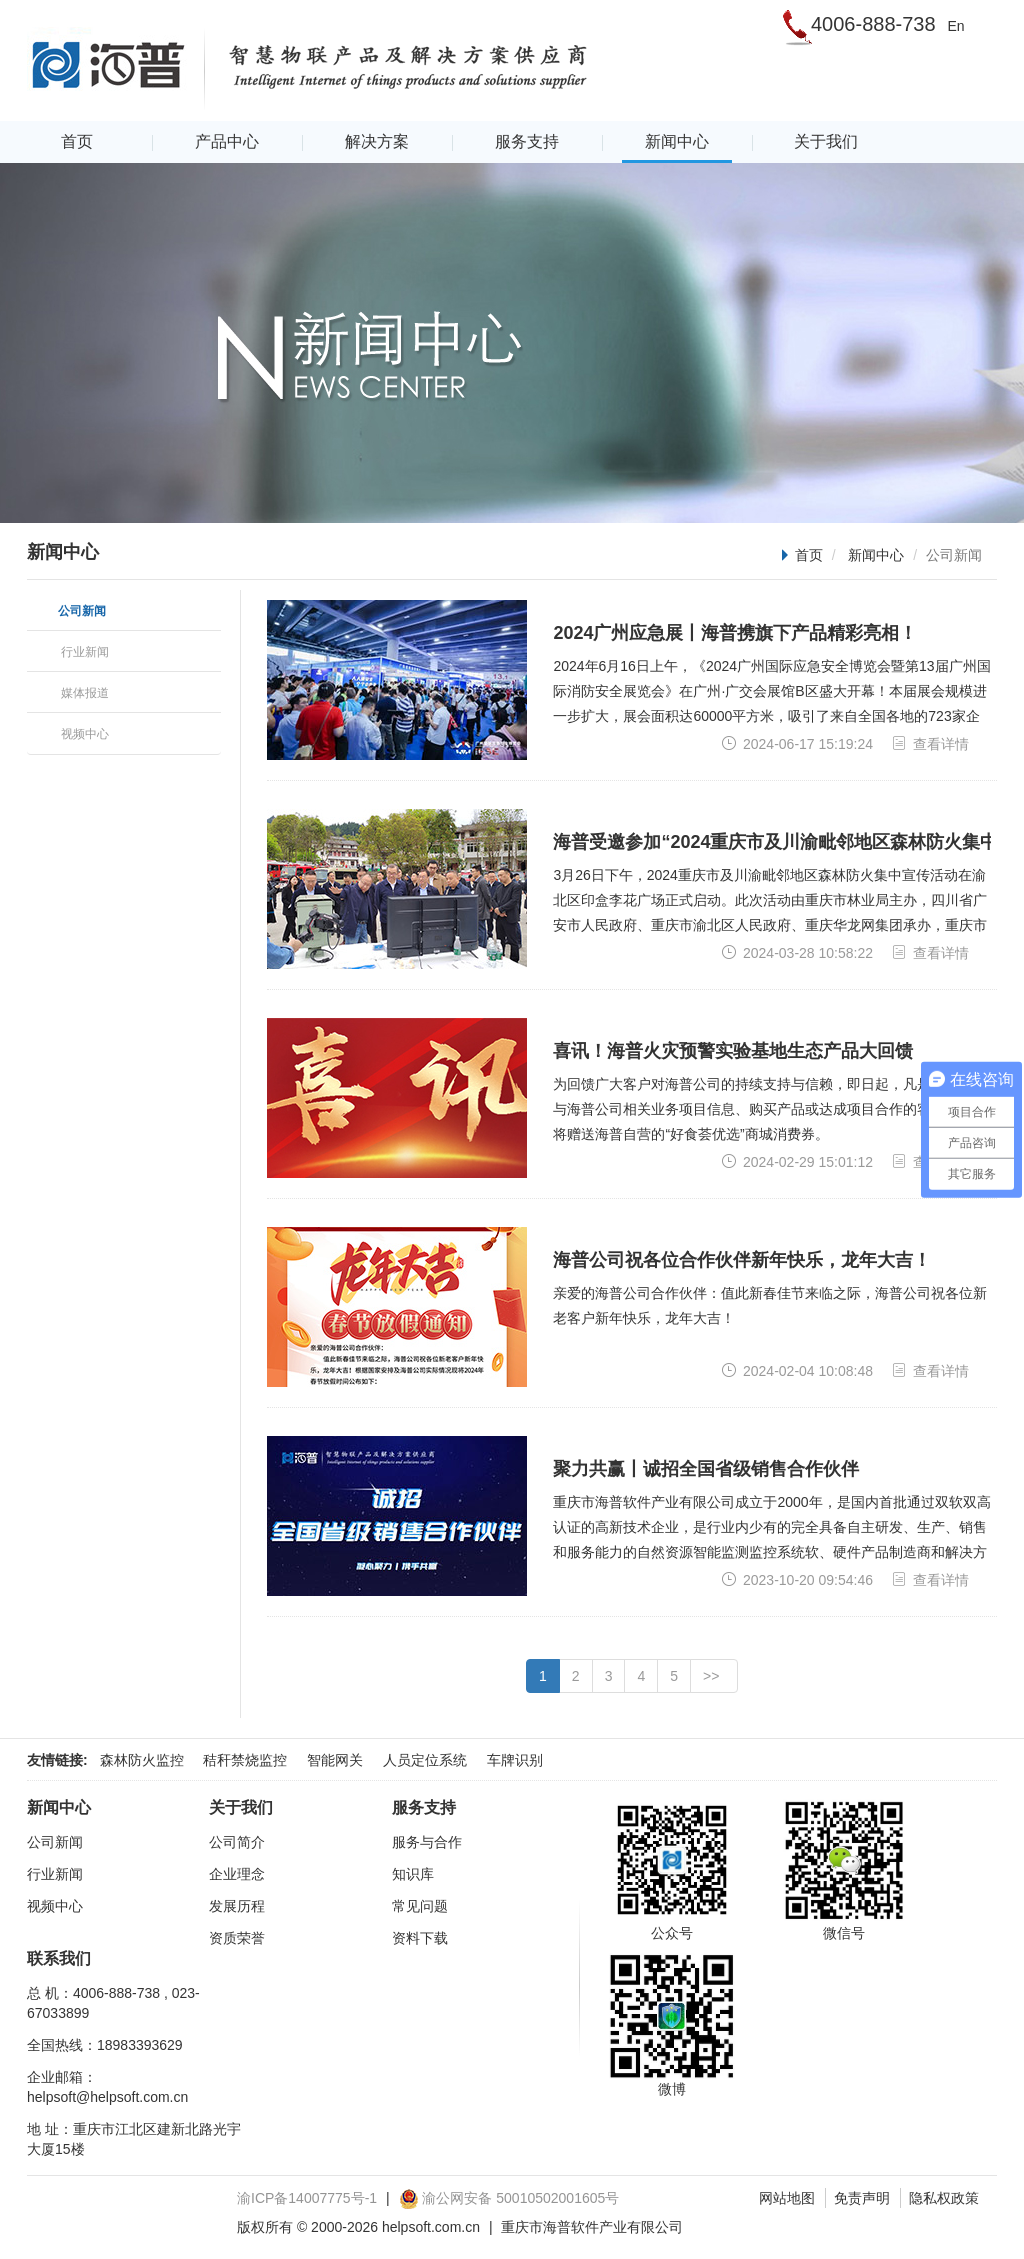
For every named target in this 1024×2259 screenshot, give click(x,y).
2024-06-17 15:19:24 (797, 743)
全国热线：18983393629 (105, 2045)
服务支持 (527, 141)
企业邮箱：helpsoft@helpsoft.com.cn (107, 2087)
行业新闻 (55, 1874)
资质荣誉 (237, 1938)
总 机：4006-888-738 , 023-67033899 (113, 2003)
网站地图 (787, 2198)
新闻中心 (677, 141)
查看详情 (930, 743)
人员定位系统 (425, 1760)
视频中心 (55, 1906)
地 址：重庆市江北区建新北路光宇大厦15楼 (134, 2139)
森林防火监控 (142, 1760)
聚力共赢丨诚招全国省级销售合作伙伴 (706, 1469)
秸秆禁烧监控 (245, 1760)
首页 (77, 141)
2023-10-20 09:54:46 (797, 1579)
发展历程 (237, 1906)
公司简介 (237, 1842)
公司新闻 (55, 1842)
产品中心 (227, 141)
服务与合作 (427, 1842)
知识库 (413, 1874)
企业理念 (237, 1874)
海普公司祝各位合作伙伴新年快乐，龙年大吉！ (742, 1260)
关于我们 (826, 141)
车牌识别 (515, 1760)
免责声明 (862, 2198)
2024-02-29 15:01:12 (797, 1161)
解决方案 (377, 141)
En (955, 26)
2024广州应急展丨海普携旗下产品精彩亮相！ (735, 633)
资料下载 (420, 1938)
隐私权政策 (944, 2198)
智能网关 (335, 1760)
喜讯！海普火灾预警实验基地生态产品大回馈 (733, 1051)
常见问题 (420, 1906)
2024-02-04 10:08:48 (797, 1370)
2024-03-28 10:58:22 (797, 952)
